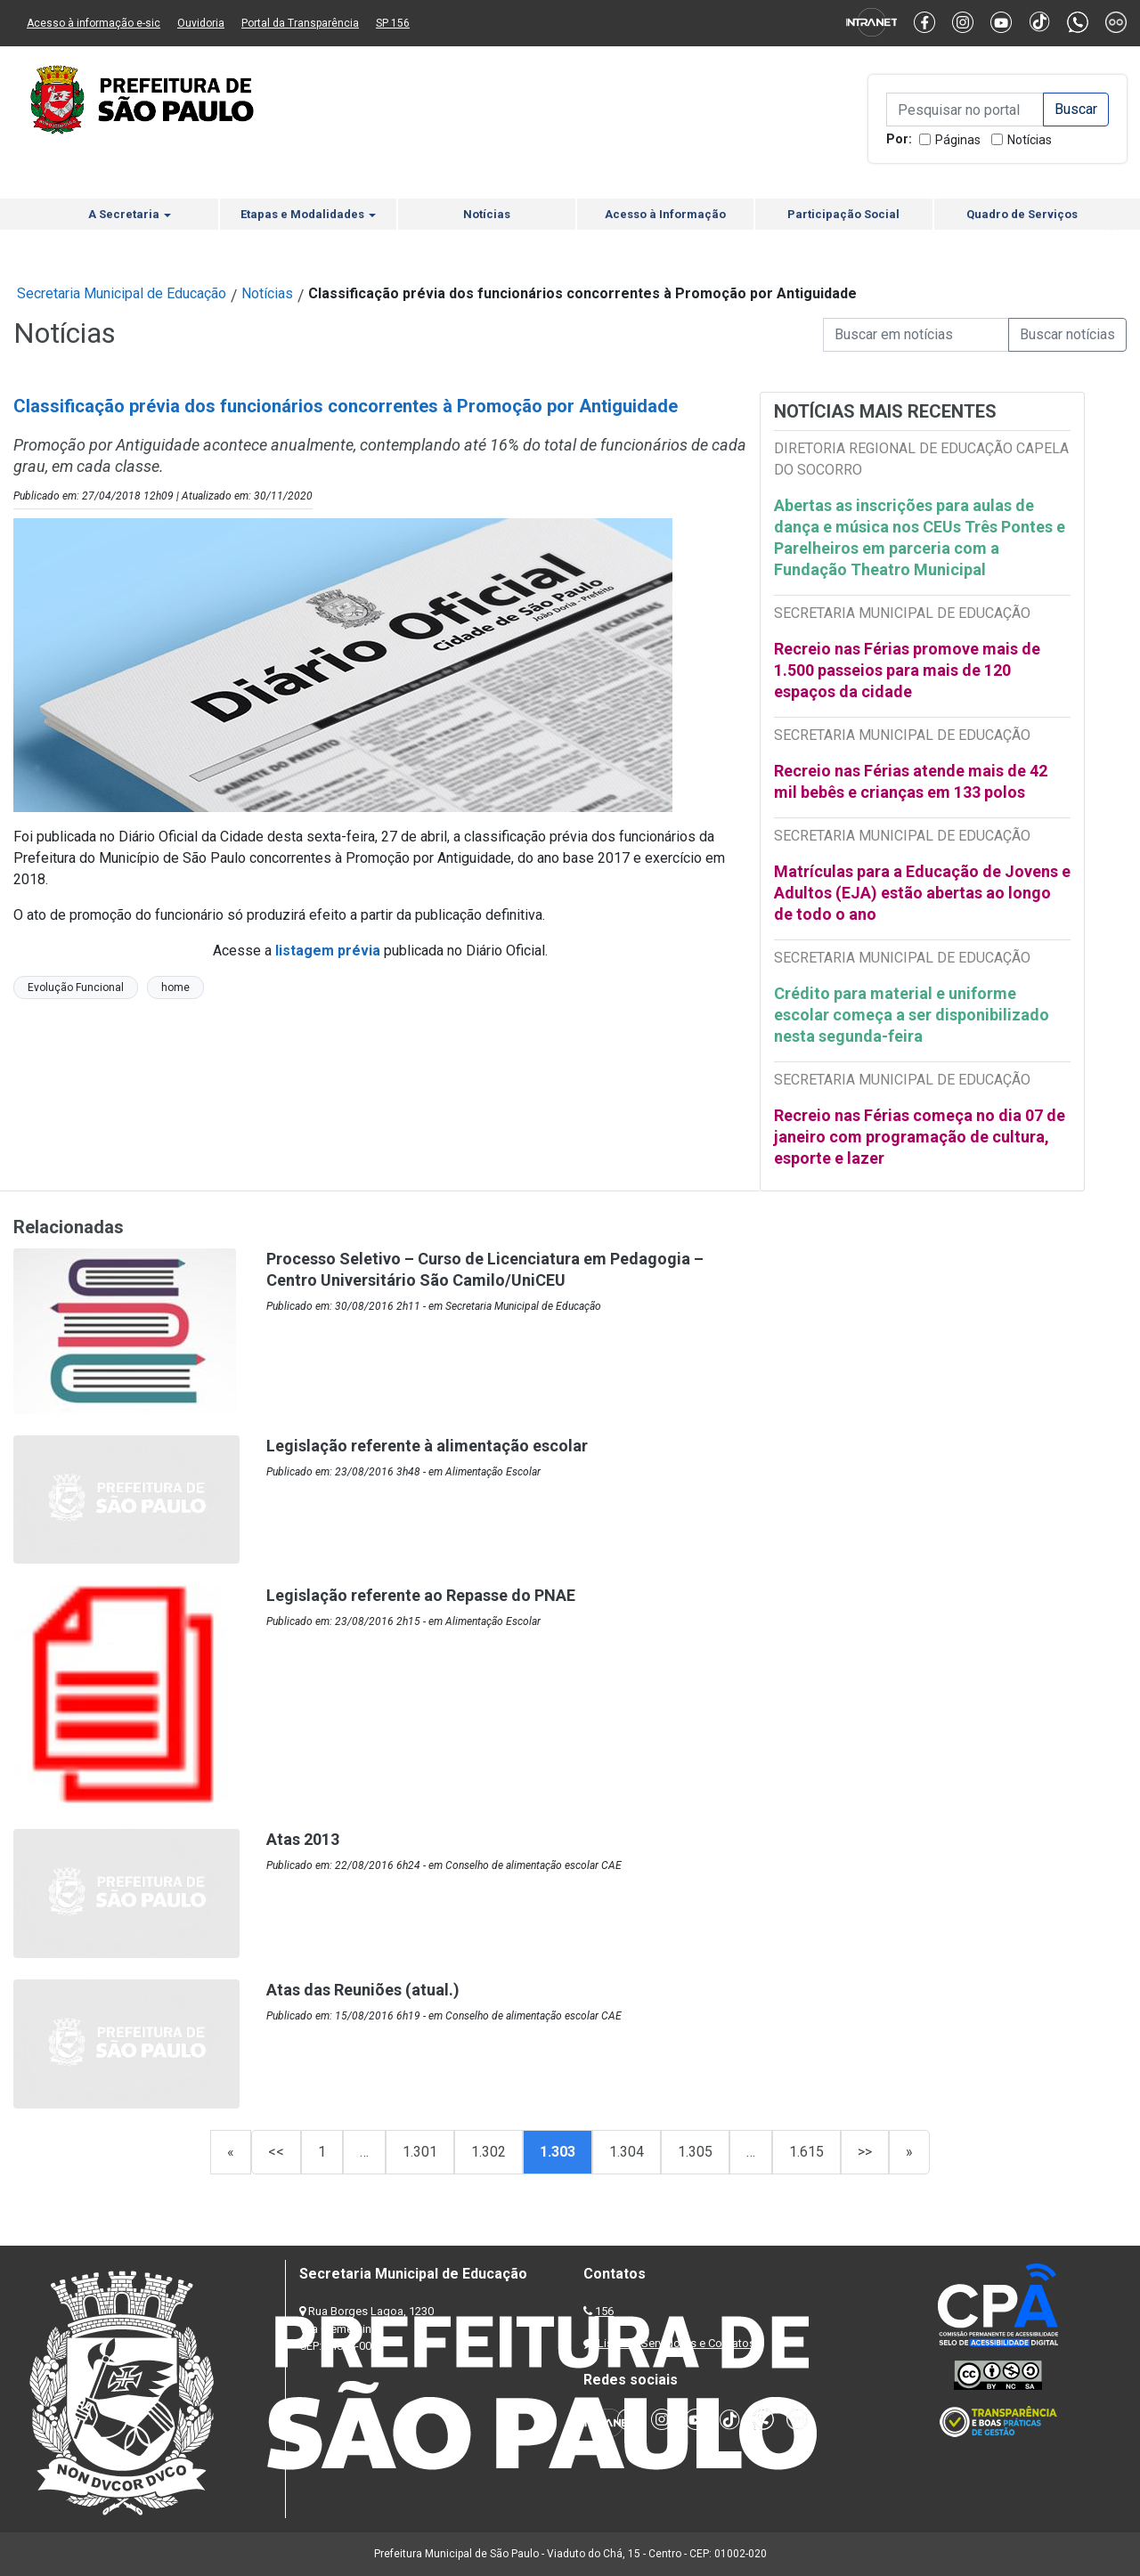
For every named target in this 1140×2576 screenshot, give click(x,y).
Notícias (1029, 139)
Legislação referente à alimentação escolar (427, 1445)
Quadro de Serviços (1022, 214)
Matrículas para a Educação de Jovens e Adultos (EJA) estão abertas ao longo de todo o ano (922, 892)
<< (276, 2151)
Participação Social (843, 214)
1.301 (420, 2151)
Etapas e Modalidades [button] (308, 214)
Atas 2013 (302, 1839)
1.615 (806, 2151)
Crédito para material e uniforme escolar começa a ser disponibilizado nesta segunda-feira (911, 1014)
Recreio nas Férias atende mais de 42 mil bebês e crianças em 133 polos (910, 781)
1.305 (695, 2151)
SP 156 (393, 23)
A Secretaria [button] (129, 214)
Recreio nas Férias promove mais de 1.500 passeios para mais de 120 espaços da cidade (907, 670)
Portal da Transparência (300, 23)
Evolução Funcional (76, 987)
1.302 (488, 2151)
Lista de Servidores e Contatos (676, 2343)
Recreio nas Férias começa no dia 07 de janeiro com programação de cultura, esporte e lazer (919, 1136)
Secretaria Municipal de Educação (121, 293)
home (175, 987)
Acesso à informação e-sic (93, 23)
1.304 (626, 2151)
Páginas (958, 139)
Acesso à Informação (665, 214)
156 (604, 2311)
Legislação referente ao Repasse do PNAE (420, 1595)
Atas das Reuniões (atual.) (363, 1989)
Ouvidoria (200, 23)
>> (865, 2151)
